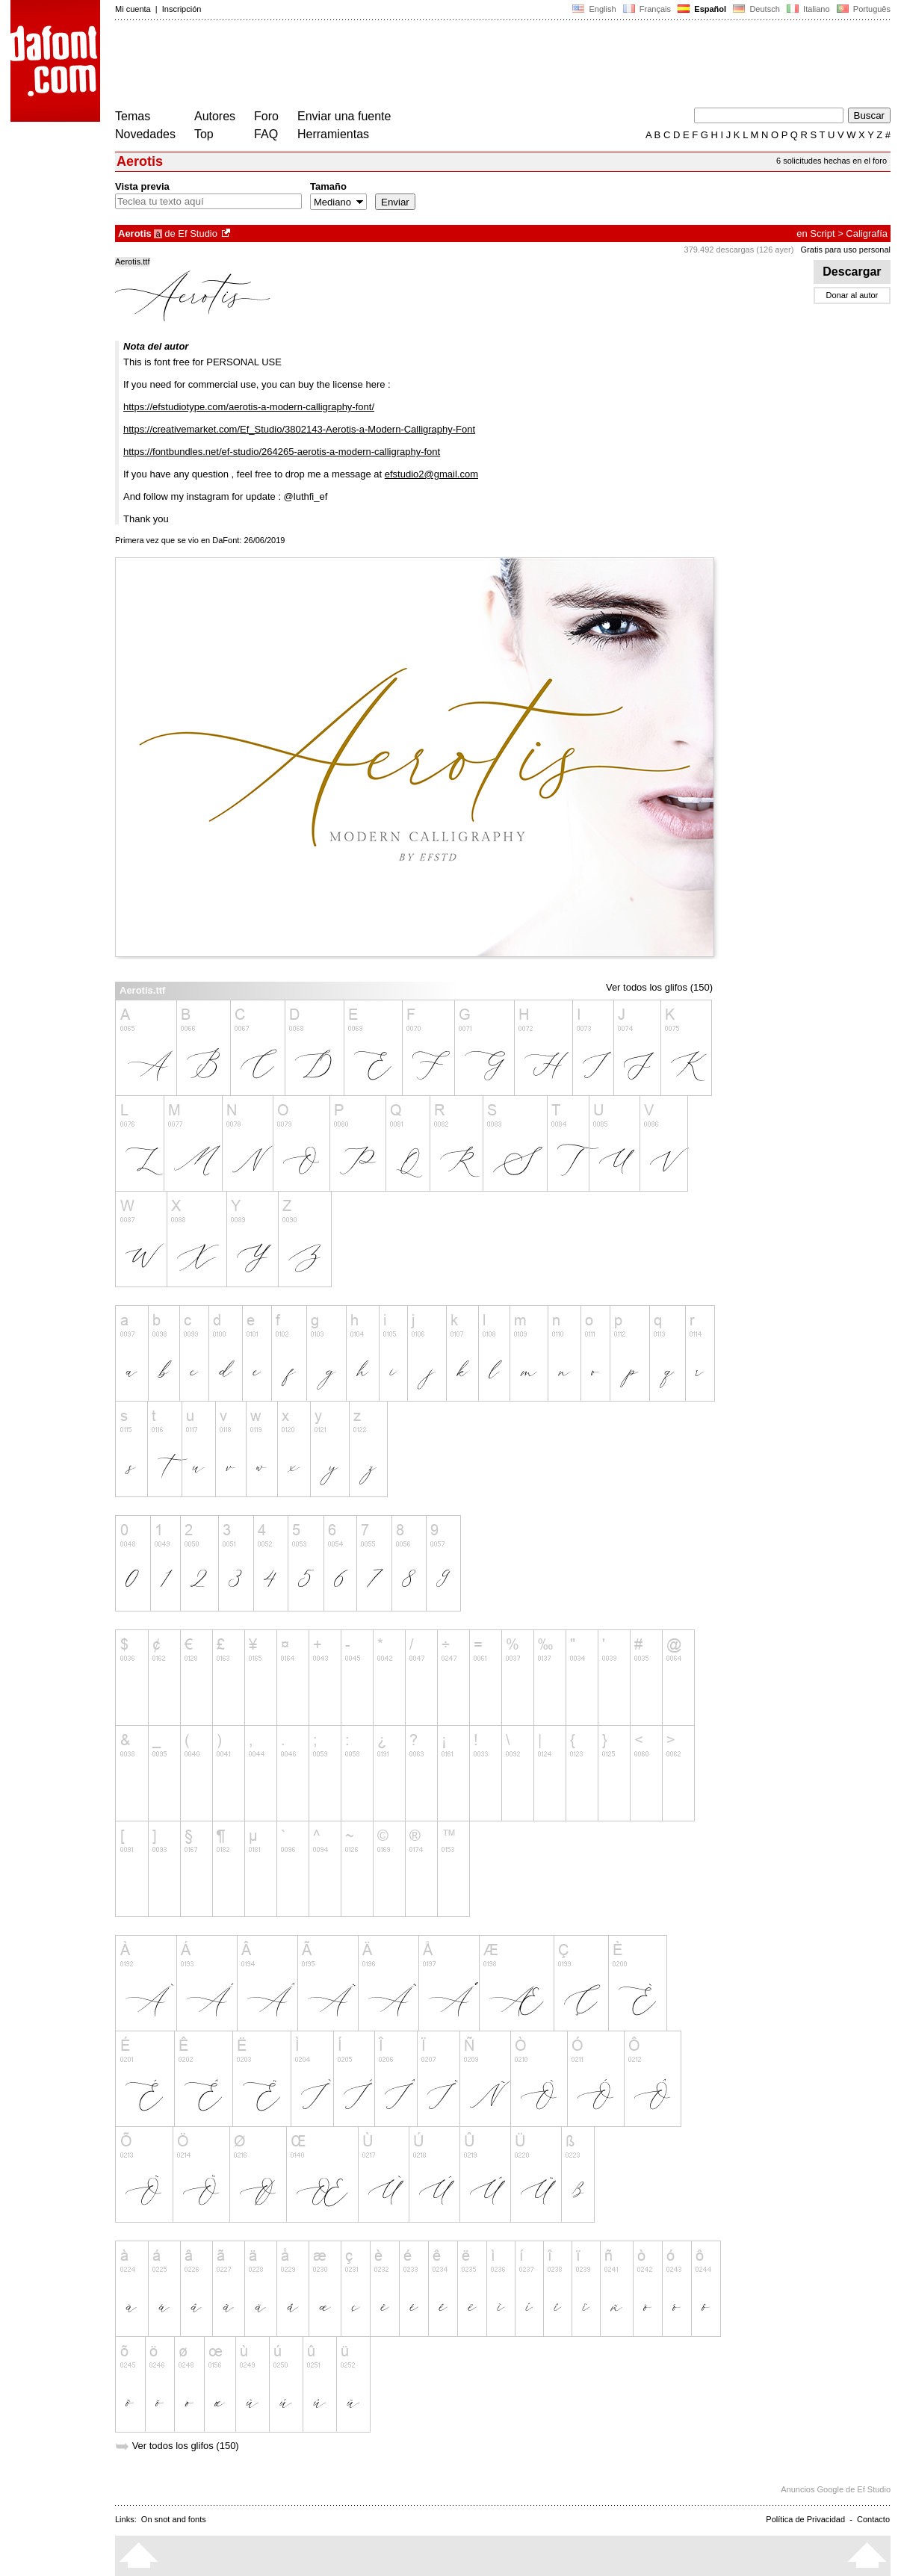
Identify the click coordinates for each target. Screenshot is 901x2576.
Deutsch (756, 8)
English (594, 8)
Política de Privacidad (805, 2519)
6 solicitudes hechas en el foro (831, 160)
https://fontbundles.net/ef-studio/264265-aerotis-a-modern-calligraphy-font (281, 451)
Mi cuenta (133, 8)
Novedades (145, 134)
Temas (132, 116)
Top (204, 134)
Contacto (873, 2519)
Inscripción (182, 8)
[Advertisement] (387, 65)
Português (863, 8)
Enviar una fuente (344, 116)
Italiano (808, 8)
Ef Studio (197, 233)
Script (822, 233)
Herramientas (333, 134)
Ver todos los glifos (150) (659, 987)
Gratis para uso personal (846, 249)
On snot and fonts (173, 2519)
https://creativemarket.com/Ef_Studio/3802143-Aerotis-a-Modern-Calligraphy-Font (299, 429)
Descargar (852, 271)
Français (647, 8)
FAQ (266, 134)
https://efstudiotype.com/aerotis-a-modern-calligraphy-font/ (248, 406)
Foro (266, 116)
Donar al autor (852, 295)
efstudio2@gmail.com (431, 474)
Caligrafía (867, 233)
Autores (214, 116)
